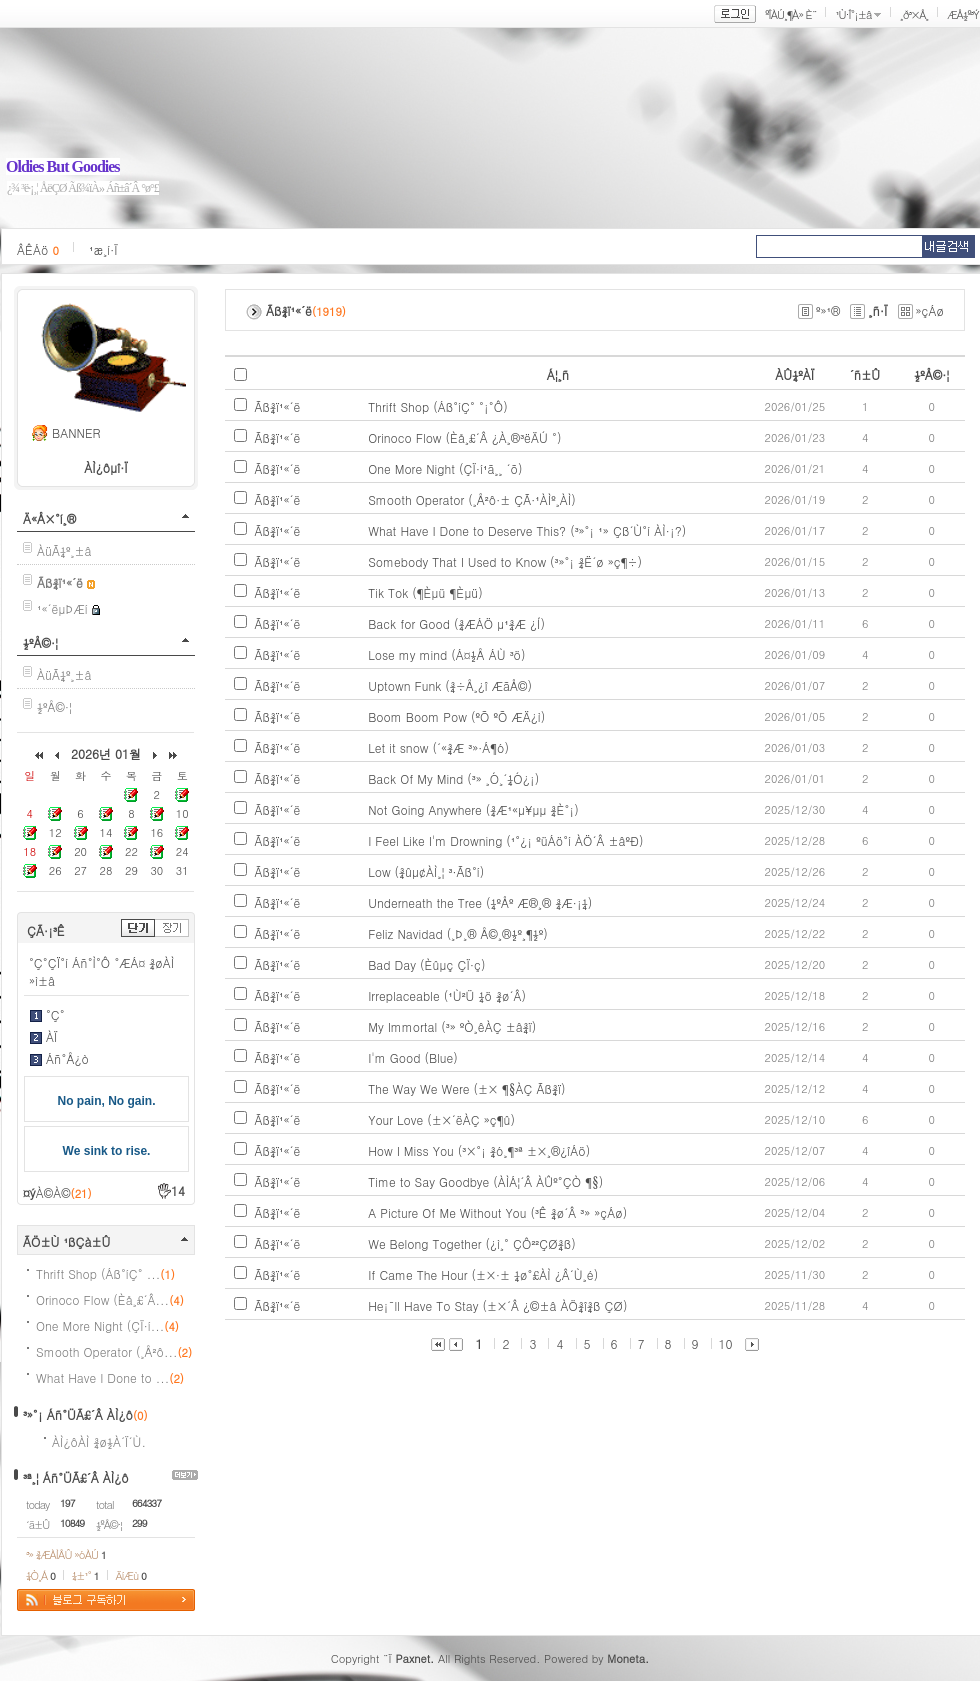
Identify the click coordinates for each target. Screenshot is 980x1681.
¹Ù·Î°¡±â (853, 14)
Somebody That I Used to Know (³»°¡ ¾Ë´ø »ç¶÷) (505, 561)
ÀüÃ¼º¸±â (64, 550)
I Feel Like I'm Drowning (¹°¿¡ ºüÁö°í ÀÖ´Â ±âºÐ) (505, 840)
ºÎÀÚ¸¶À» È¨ (790, 14)
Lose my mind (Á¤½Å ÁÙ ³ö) (446, 654)
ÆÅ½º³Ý (963, 14)
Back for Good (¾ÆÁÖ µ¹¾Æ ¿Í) (456, 623)
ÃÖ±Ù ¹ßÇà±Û (67, 1241)
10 (726, 1343)
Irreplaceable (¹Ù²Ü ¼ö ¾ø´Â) (447, 995)
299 (139, 1523)
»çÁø (930, 310)
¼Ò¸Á (40, 1575)
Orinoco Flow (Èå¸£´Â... (110, 1299)
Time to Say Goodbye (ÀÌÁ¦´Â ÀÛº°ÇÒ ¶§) (485, 1181)
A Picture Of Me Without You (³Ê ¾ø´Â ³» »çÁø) (497, 1212)
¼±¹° (85, 1575)
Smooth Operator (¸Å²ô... (114, 1351)
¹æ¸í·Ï (103, 249)
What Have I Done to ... (110, 1377)
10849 (72, 1523)
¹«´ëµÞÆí (62, 608)
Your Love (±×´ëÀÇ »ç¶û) (441, 1119)
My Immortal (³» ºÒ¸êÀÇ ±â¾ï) (452, 1026)
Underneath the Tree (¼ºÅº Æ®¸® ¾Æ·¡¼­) (480, 902)
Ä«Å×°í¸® (49, 518)
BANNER (76, 432)
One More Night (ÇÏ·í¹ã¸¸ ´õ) (445, 468)
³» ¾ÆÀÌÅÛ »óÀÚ (66, 1554)
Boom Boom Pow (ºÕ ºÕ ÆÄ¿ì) (456, 716)
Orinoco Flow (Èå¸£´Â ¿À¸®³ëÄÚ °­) (464, 437)
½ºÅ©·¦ (40, 642)
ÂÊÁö (38, 249)
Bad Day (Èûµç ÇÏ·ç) (426, 964)
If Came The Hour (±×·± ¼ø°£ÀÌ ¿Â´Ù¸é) (483, 1274)
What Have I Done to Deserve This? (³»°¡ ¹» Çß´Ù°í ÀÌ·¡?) (527, 530)
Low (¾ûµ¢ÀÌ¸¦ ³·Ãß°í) (426, 871)
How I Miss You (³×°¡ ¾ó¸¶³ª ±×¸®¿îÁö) (479, 1150)
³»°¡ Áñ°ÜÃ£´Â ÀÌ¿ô (78, 1414)
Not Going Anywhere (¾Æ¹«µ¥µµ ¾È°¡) (473, 809)
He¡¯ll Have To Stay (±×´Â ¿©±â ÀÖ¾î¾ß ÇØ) (497, 1305)
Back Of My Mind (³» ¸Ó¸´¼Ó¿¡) (453, 778)
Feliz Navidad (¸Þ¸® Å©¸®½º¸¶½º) (457, 933)
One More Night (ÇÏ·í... (107, 1325)
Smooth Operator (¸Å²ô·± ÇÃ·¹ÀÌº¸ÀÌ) (471, 499)
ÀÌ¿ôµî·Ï (106, 467)
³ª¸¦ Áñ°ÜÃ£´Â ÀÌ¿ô (76, 1477)
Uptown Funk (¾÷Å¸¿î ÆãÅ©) (450, 685)
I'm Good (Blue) (413, 1057)
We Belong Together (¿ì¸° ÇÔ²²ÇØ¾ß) (471, 1243)
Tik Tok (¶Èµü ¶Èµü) (425, 592)
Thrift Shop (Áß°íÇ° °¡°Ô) (437, 406)
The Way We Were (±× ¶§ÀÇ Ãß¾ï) (466, 1088)
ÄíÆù (131, 1575)
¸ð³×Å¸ (914, 14)
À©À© (64, 1192)
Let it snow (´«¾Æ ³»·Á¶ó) (438, 747)
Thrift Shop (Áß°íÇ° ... (105, 1273)
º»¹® (828, 310)
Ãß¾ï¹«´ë (278, 406)
